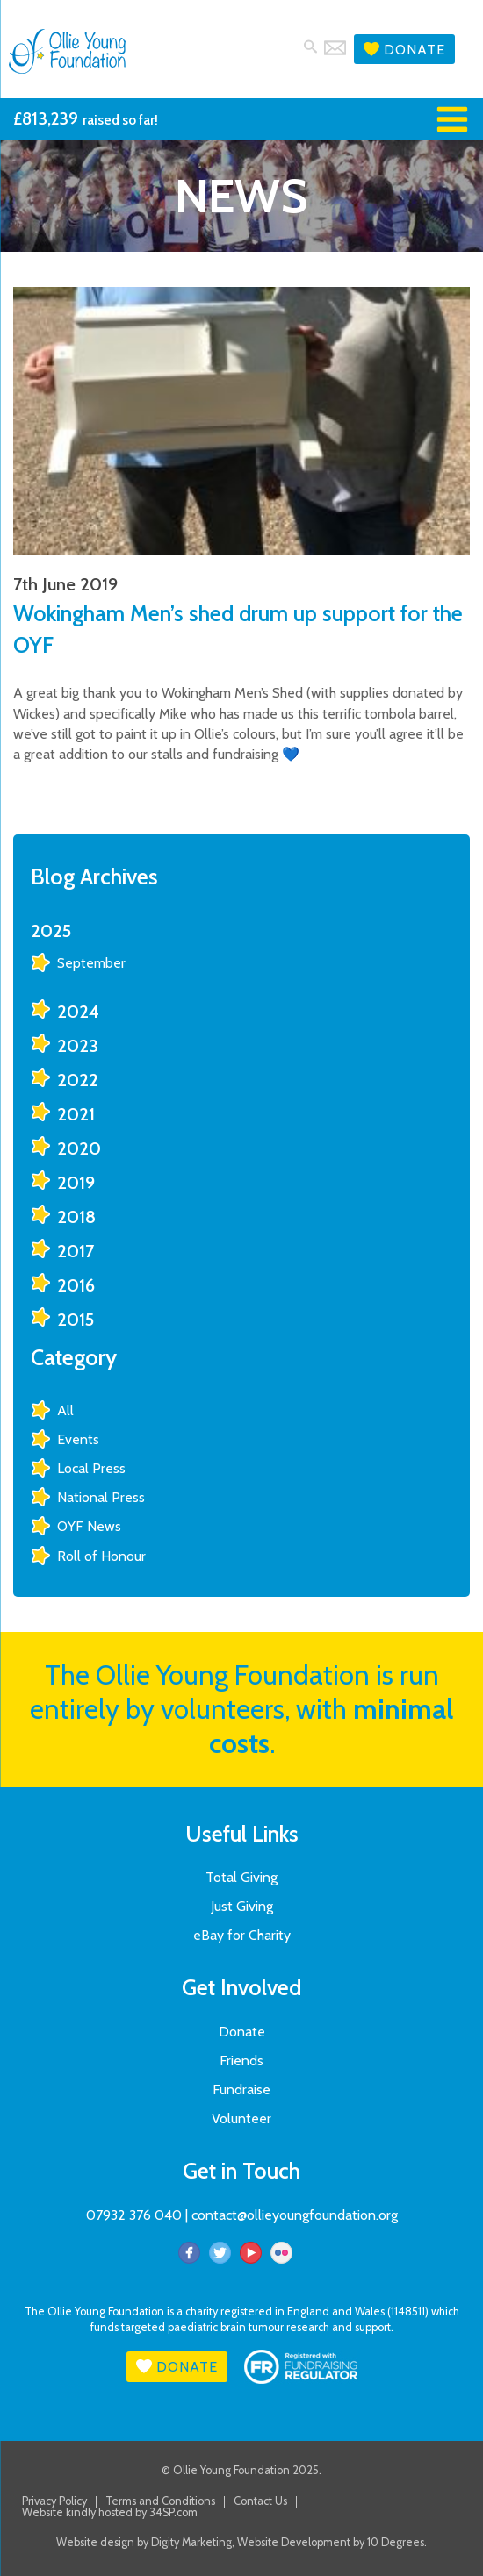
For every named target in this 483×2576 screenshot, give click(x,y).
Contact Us (260, 2502)
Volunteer (241, 2118)
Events (78, 1439)
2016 (76, 1285)
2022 (77, 1080)
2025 (51, 930)
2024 (78, 1011)
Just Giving (242, 1906)
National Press (101, 1497)
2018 (76, 1216)
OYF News (89, 1526)
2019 (76, 1182)
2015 (75, 1319)
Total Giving (241, 1877)
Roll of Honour (101, 1556)
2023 (77, 1045)
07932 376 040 (134, 2215)
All (65, 1410)
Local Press (91, 1468)
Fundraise (241, 2089)
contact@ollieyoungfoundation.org (294, 2215)
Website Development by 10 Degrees (330, 2542)
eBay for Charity (242, 1935)
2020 (79, 1148)
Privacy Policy (54, 2502)
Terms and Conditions (160, 2502)
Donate (404, 49)
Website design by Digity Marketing (144, 2542)
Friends (241, 2060)
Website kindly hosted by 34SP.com (110, 2513)
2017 (75, 1251)
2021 (76, 1114)
